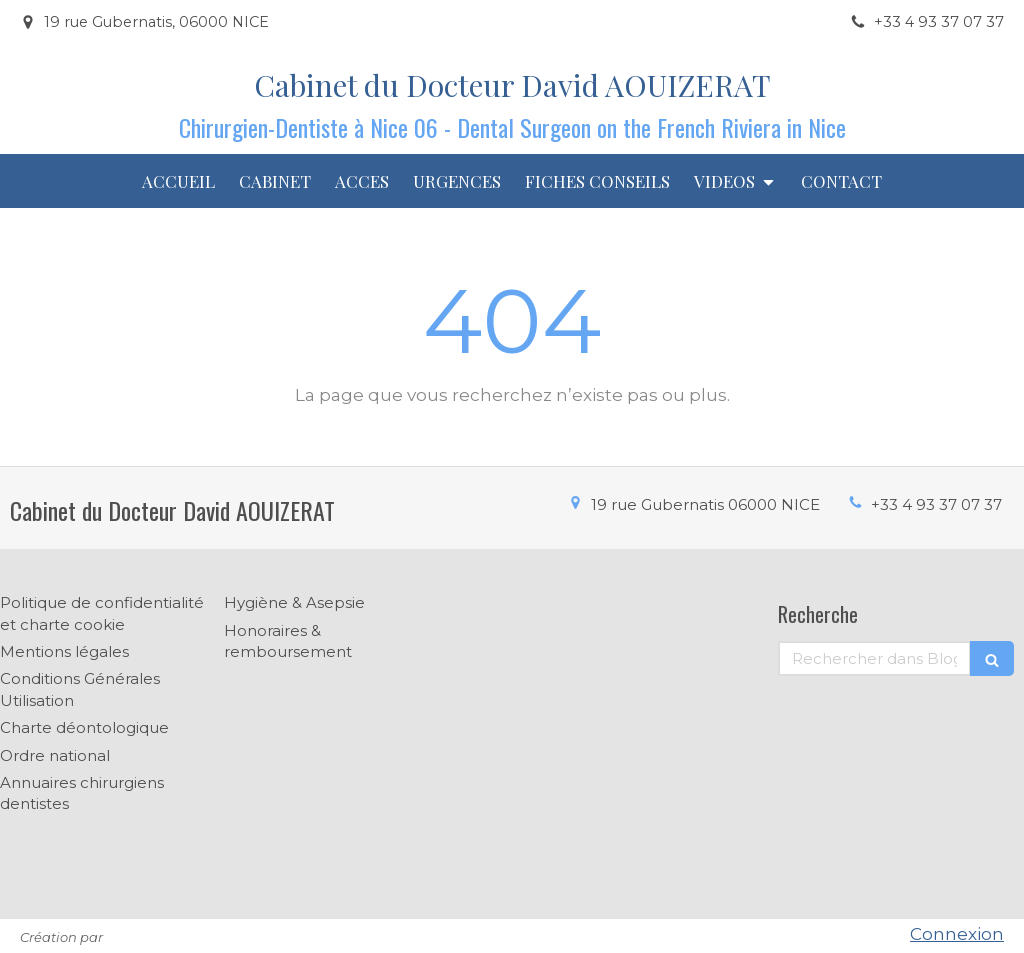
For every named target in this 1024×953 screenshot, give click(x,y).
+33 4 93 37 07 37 (936, 504)
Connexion (957, 934)
